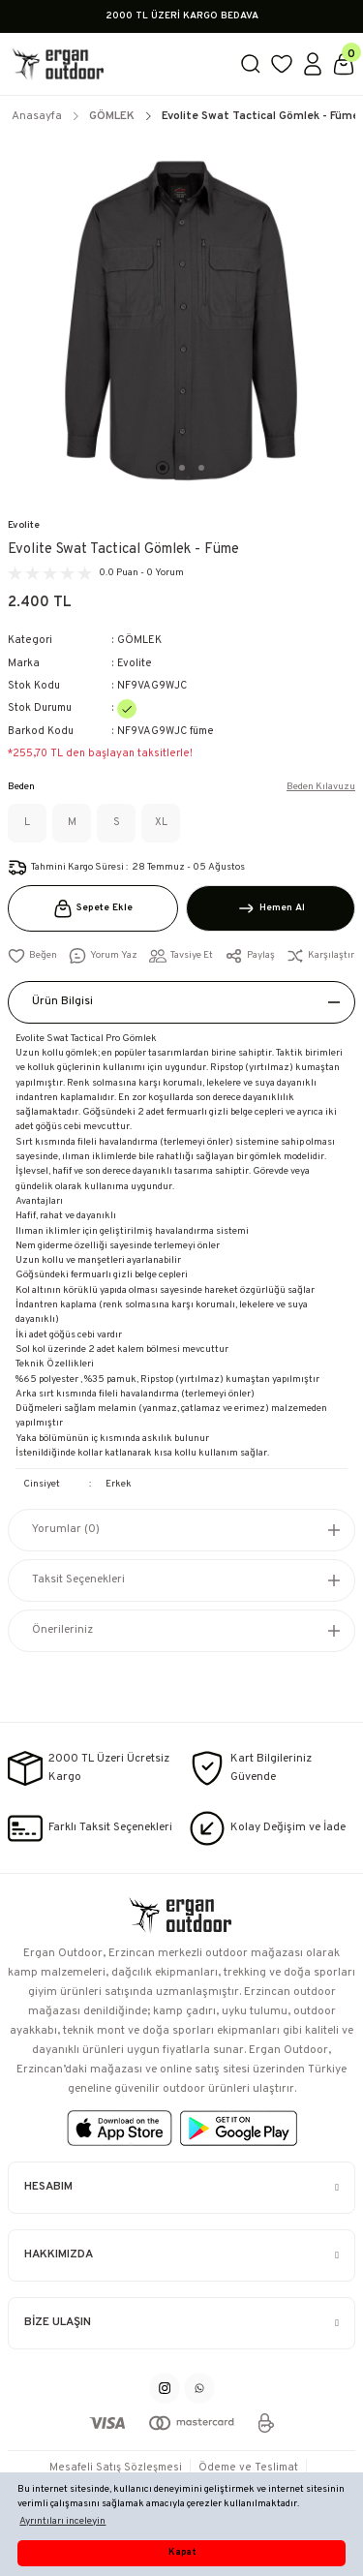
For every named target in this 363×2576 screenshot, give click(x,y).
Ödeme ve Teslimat (248, 2467)
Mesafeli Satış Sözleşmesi (115, 2467)
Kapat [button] (182, 2553)
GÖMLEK (139, 640)
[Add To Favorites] (32, 956)
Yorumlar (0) (66, 1529)
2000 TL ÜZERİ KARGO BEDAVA (182, 16)
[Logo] (116, 64)
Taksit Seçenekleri (78, 1579)
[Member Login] (312, 64)
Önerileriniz (62, 1630)
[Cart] (343, 64)
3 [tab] (201, 468)
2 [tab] (182, 468)
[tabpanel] (181, 320)
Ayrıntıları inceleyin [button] (62, 2521)
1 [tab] (162, 468)
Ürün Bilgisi (62, 1001)
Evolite (24, 525)
